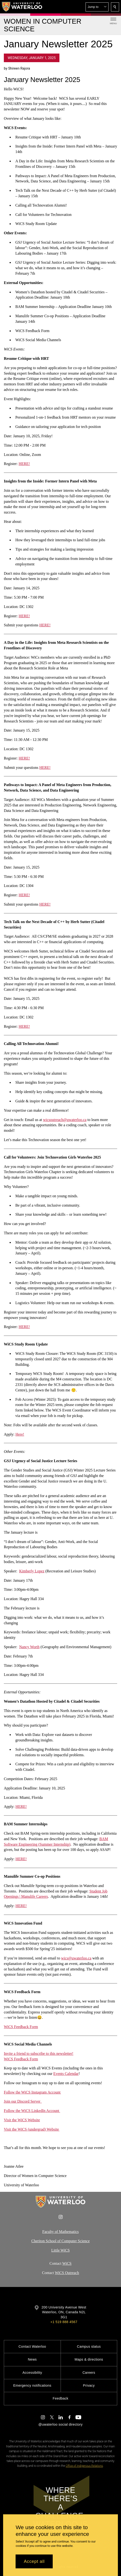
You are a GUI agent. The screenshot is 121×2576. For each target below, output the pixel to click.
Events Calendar (66, 2074)
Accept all (34, 2561)
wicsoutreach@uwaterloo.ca (64, 1120)
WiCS (66, 2263)
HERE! (24, 464)
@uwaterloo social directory (60, 2424)
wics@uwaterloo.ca (76, 1958)
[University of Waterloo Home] (22, 6)
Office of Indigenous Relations (84, 2465)
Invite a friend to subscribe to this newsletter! (38, 2053)
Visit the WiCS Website (22, 2120)
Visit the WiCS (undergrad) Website (31, 2129)
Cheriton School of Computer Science (60, 2241)
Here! (19, 1434)
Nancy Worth (29, 1647)
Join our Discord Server (23, 2102)
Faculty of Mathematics (60, 2232)
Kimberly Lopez (31, 1571)
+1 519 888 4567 (63, 2322)
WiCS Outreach (67, 2272)
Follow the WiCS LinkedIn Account (32, 2111)
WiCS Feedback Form (21, 2027)
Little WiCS (60, 2250)
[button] (97, 7)
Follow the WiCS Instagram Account (32, 2092)
